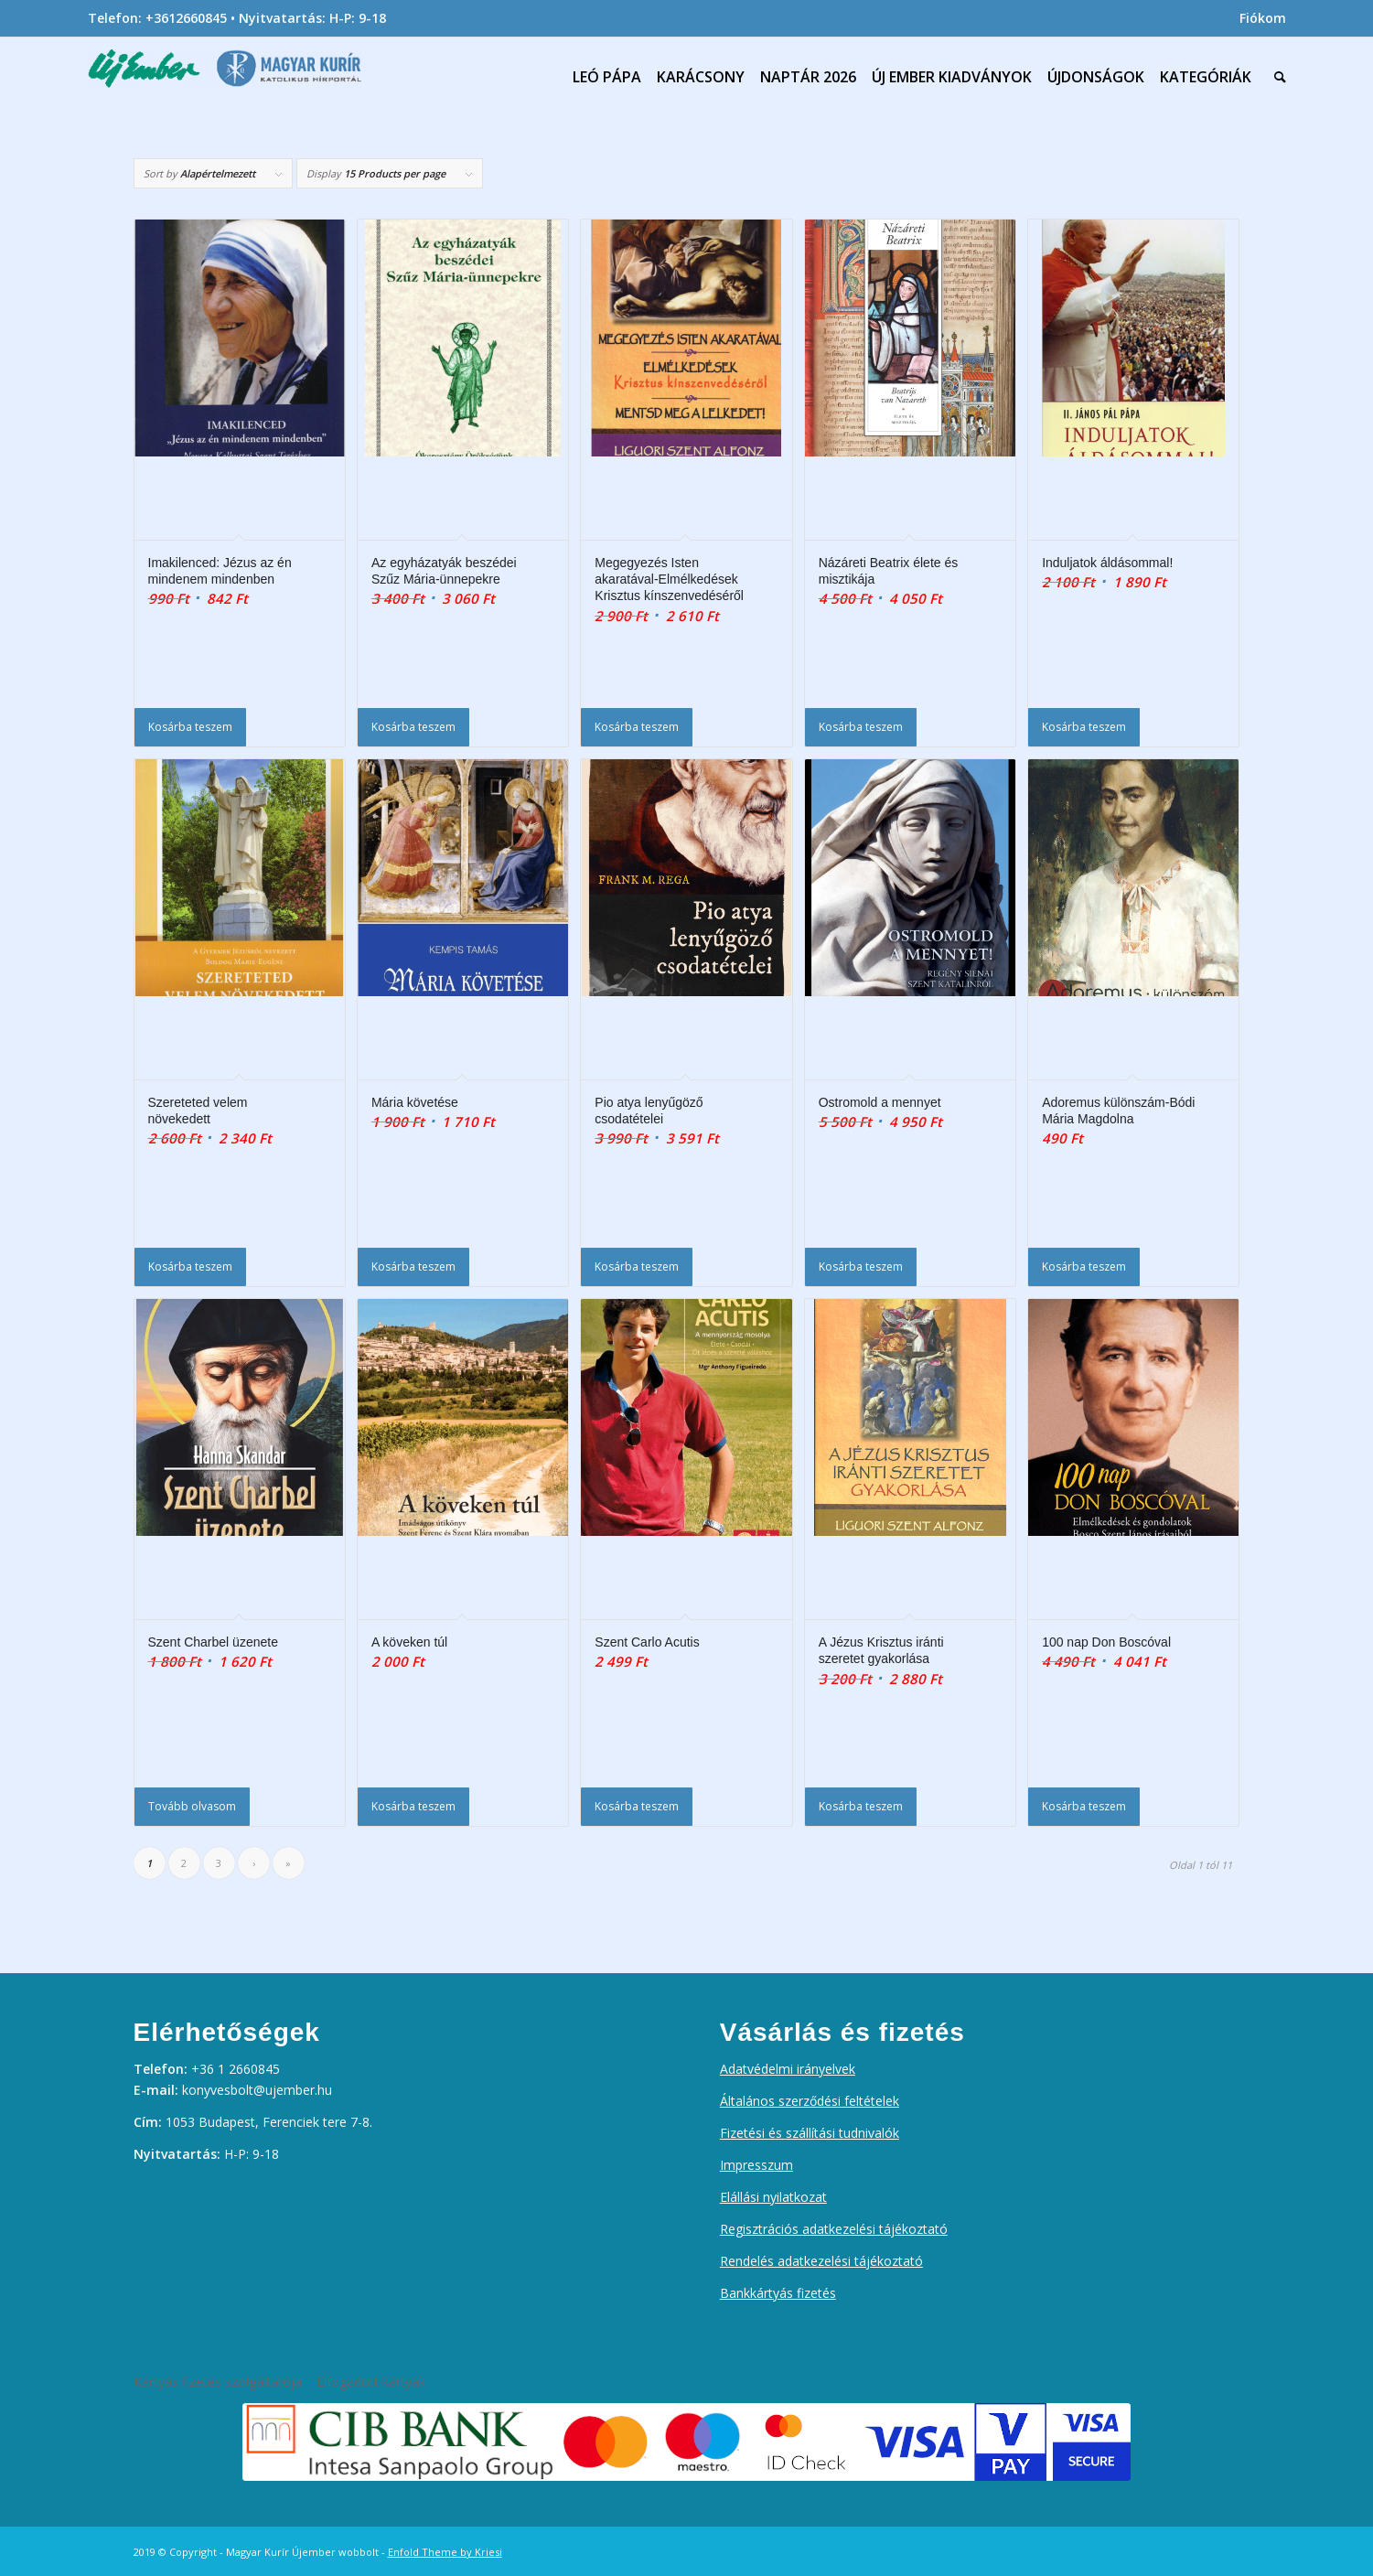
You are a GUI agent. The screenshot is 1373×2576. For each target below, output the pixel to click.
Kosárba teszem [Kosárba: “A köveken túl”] (413, 1806)
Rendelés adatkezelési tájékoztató (821, 2261)
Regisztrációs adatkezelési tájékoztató (834, 2229)
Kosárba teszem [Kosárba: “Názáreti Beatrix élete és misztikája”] (861, 727)
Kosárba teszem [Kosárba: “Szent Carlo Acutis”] (637, 1806)
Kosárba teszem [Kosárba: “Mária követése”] (413, 1266)
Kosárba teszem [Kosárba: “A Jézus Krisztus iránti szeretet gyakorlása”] (861, 1806)
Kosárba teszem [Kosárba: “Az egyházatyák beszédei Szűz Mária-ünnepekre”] (413, 727)
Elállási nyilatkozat (773, 2197)
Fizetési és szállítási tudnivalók (809, 2132)
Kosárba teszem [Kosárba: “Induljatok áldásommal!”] (1084, 727)
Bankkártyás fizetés (778, 2293)
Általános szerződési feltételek (809, 2100)
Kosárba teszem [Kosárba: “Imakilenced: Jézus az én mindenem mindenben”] (190, 727)
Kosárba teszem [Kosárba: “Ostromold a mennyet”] (861, 1266)
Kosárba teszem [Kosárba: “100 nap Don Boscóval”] (1084, 1806)
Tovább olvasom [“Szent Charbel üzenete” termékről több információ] (192, 1806)
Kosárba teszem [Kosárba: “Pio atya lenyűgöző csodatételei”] (637, 1266)
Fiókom (1262, 18)
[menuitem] (1258, 18)
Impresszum (756, 2165)
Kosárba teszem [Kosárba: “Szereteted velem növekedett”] (190, 1266)
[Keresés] (1276, 77)
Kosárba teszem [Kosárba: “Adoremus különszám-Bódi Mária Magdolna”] (1084, 1266)
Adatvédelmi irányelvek (787, 2068)
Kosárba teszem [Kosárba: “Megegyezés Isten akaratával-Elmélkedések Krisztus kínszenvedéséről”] (637, 727)
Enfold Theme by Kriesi (445, 2552)
